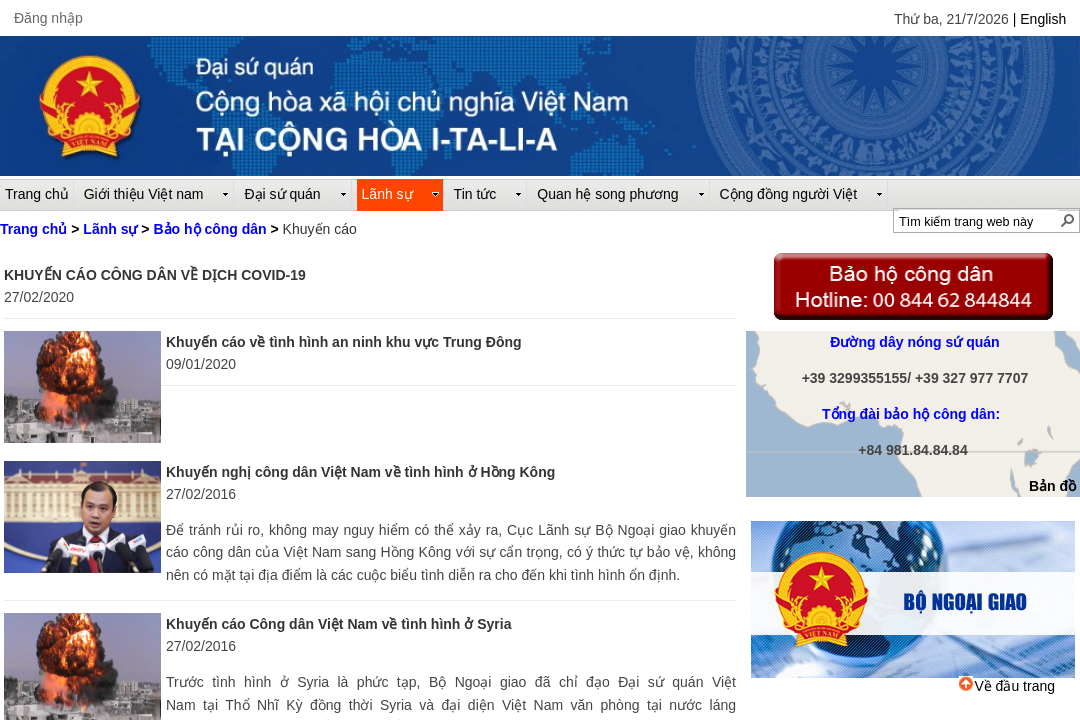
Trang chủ (33, 229)
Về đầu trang (1007, 686)
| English (1039, 19)
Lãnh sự (110, 229)
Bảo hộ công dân (209, 229)
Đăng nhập (48, 18)
